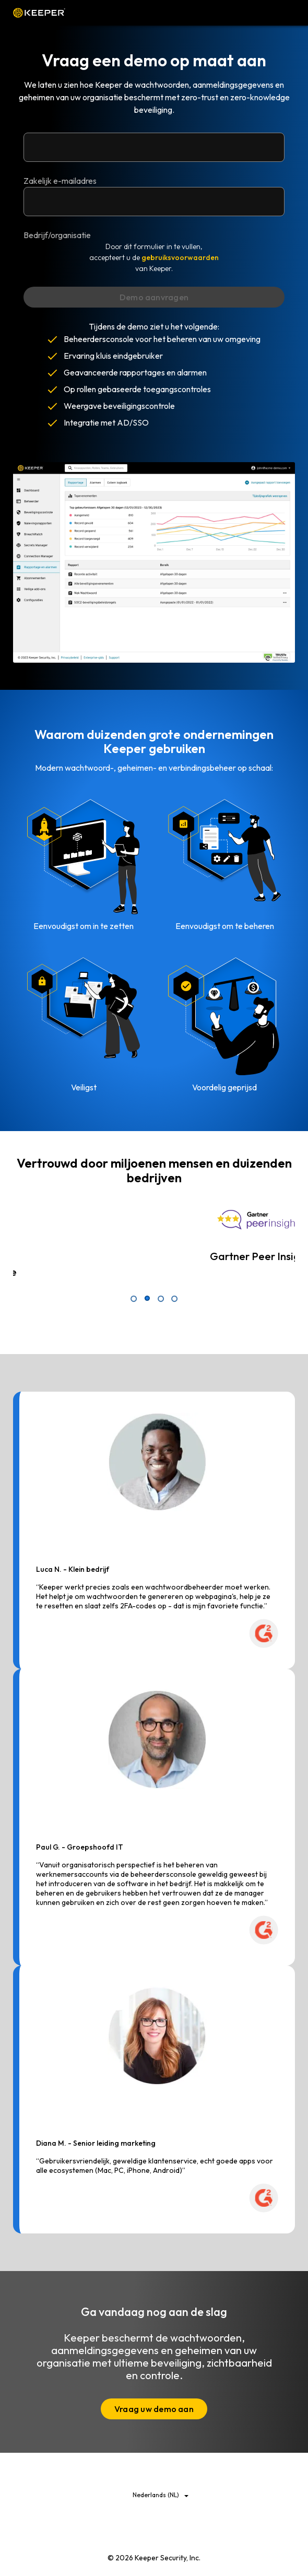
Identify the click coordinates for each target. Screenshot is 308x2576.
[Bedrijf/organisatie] (154, 201)
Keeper (39, 12)
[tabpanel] (154, 1239)
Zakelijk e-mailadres (60, 180)
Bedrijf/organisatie (57, 235)
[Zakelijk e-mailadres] (154, 147)
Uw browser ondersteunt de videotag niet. (154, 562)
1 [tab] (133, 1299)
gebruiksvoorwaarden (180, 257)
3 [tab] (161, 1299)
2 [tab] (147, 1299)
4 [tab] (174, 1299)
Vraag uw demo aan (154, 2409)
